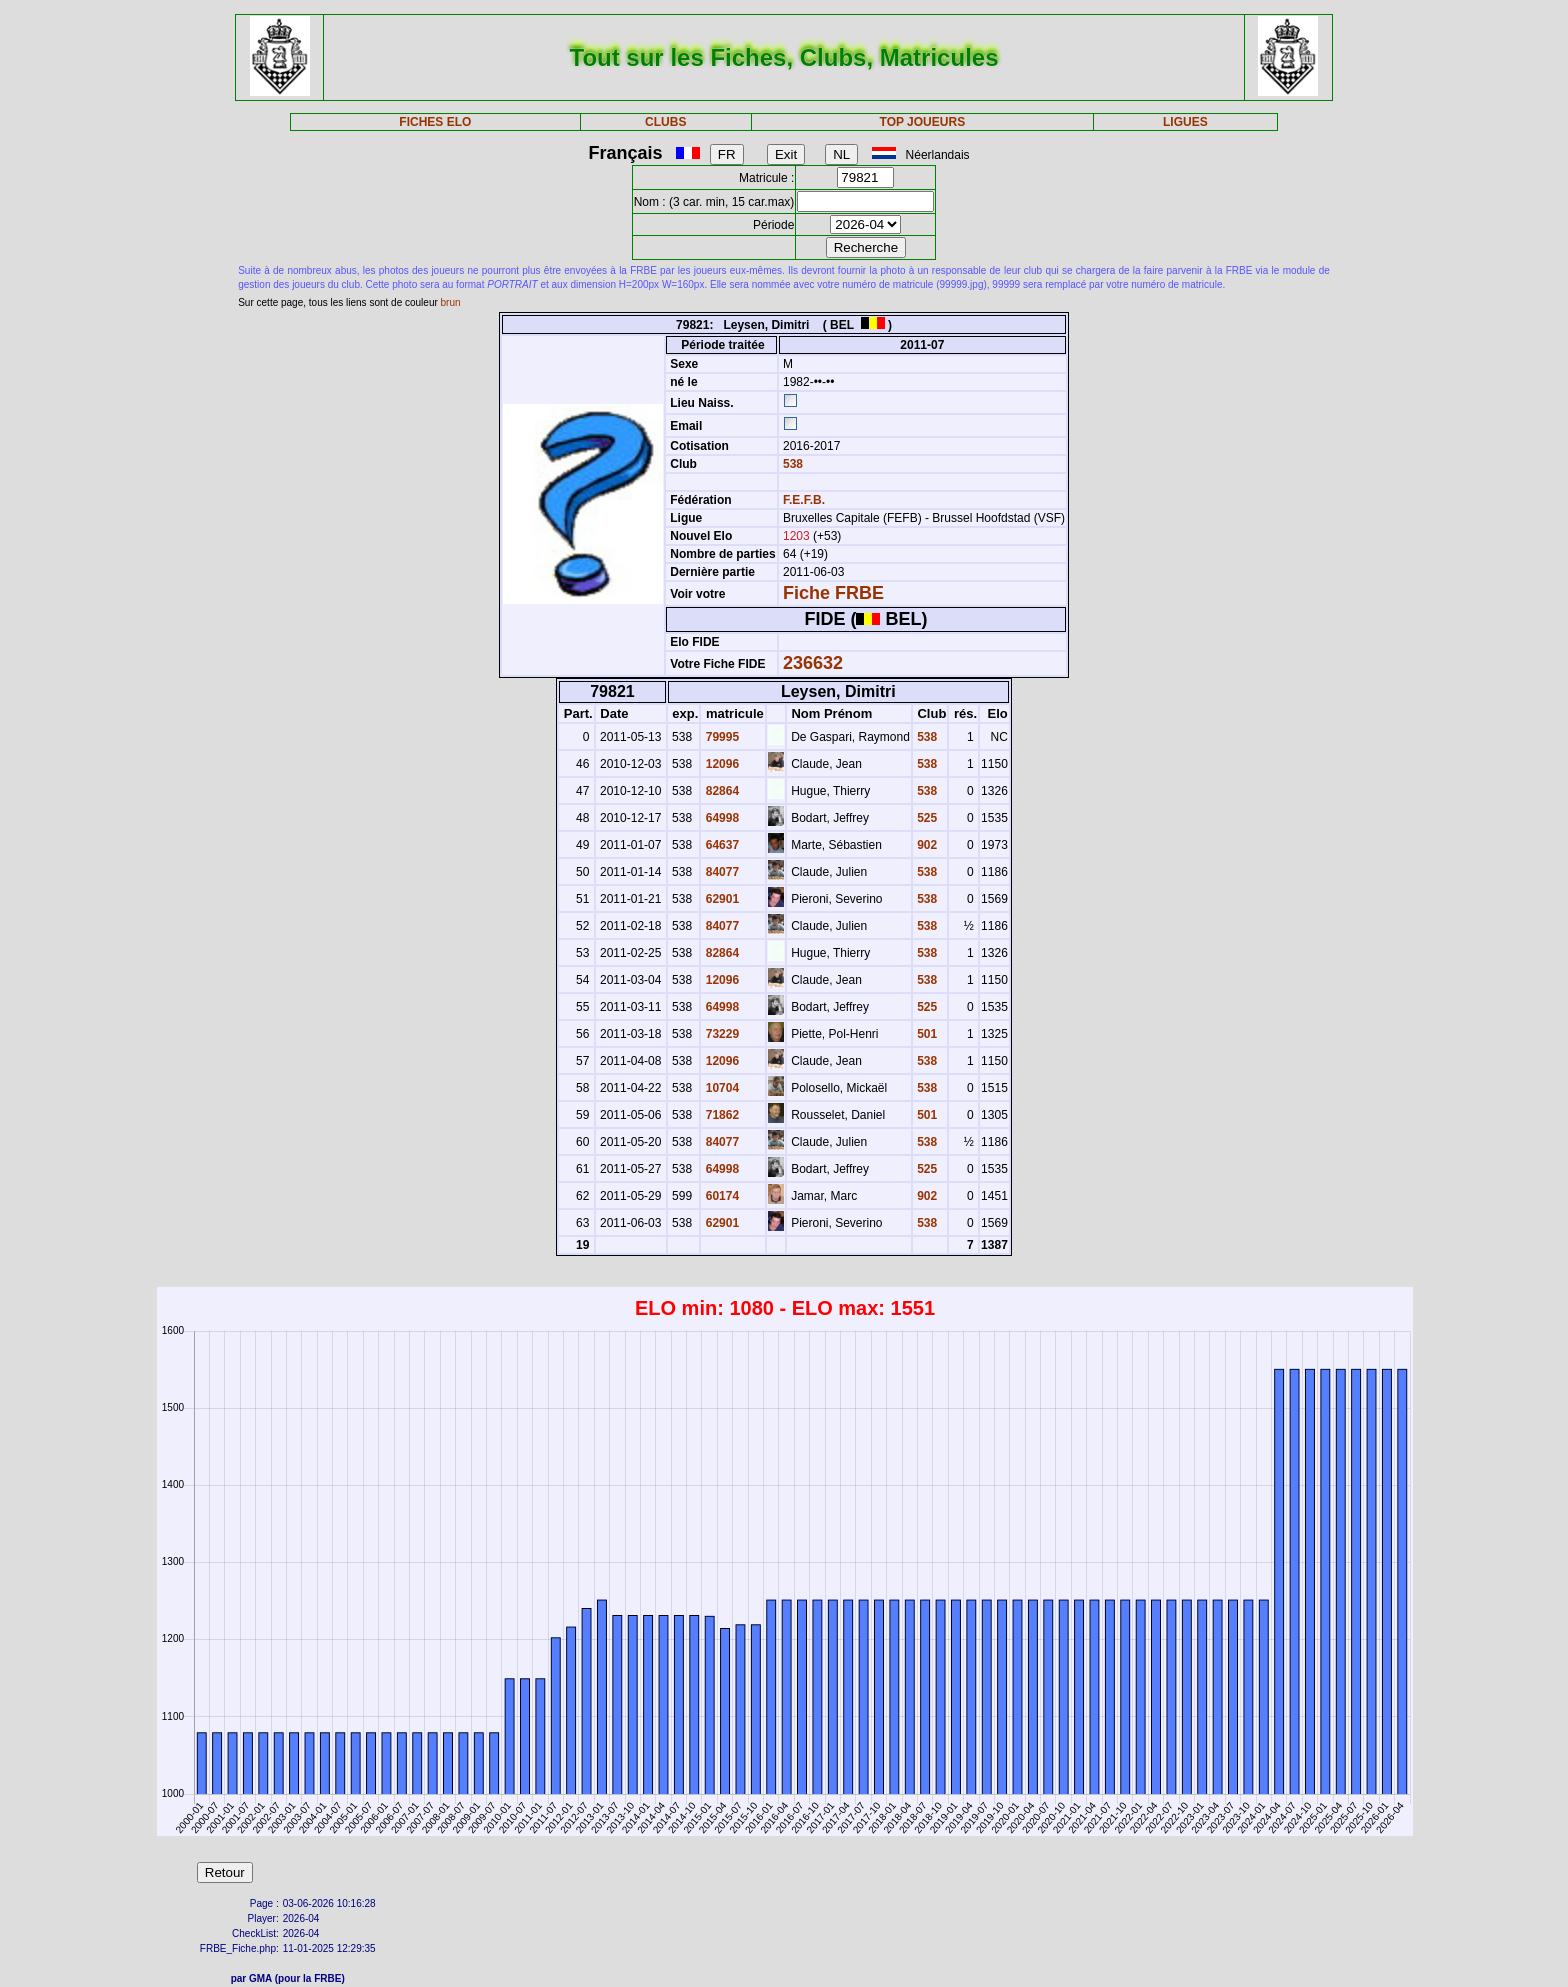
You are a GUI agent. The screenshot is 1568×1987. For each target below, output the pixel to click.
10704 (720, 1088)
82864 (720, 791)
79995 (720, 737)
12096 (720, 764)
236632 (813, 663)
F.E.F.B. (804, 500)
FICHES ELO (435, 122)
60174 (720, 1196)
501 (925, 1034)
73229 (720, 1034)
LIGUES (1185, 122)
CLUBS (665, 122)
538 (791, 464)
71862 (720, 1115)
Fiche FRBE (833, 593)
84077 (720, 872)
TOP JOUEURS (923, 122)
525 (925, 818)
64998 (720, 818)
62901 (720, 899)
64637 (720, 845)
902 (925, 845)
